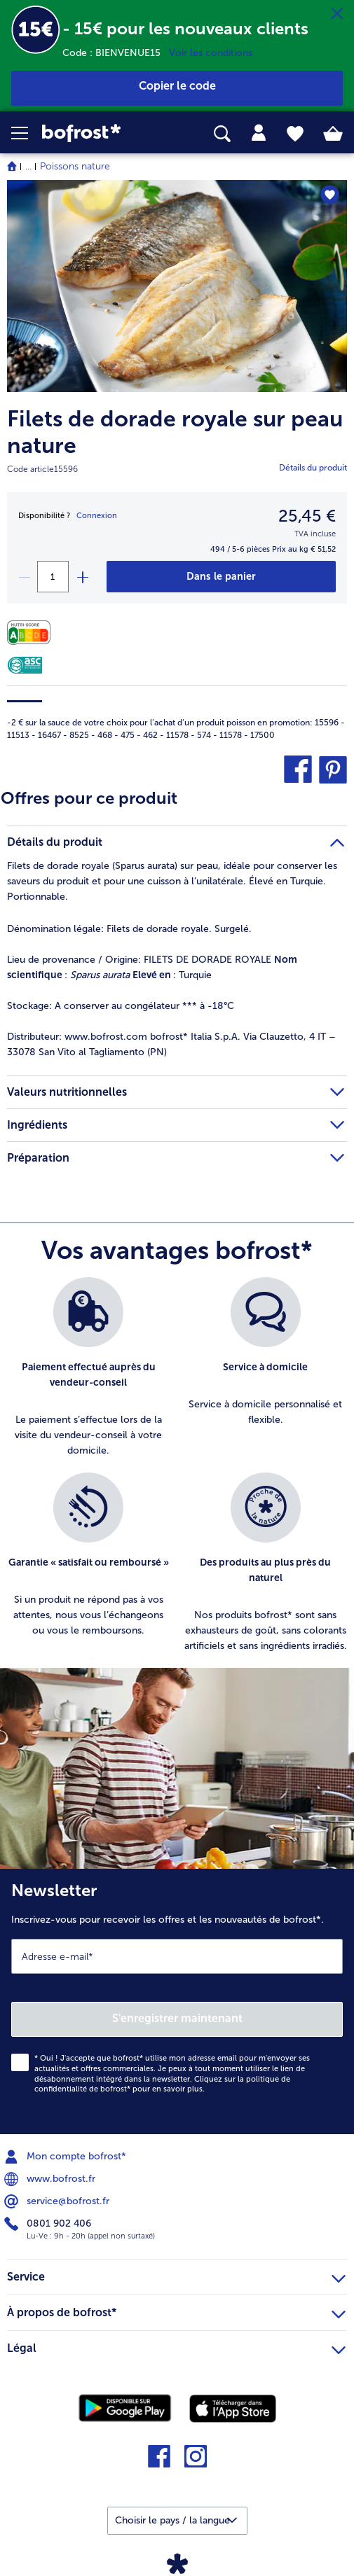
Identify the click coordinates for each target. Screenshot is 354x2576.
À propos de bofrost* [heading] (176, 2310)
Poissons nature (75, 166)
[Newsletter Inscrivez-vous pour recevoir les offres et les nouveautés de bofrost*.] (177, 2002)
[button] (26, 133)
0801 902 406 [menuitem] (49, 2224)
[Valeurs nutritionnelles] (32, 632)
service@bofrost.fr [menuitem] (58, 2201)
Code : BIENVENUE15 (115, 53)
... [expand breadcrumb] (28, 166)
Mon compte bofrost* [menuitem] (66, 2157)
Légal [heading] (176, 2346)
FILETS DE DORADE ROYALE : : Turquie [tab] (152, 967)
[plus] (82, 576)
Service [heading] (176, 2275)
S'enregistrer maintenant (177, 2018)
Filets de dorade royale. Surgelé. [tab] (129, 929)
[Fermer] (337, 14)
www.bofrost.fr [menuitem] (51, 2179)
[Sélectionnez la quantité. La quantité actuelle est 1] (53, 576)
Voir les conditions (210, 53)
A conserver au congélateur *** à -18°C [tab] (120, 1006)
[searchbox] (222, 134)
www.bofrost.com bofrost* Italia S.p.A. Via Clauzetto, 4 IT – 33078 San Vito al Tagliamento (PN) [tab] (171, 1044)
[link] (99, 133)
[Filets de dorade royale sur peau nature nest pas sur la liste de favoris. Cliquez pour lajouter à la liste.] (329, 195)
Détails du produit (313, 468)
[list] (177, 1472)
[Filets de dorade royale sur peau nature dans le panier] (221, 576)
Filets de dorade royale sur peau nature (175, 432)
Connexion (96, 515)
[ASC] (25, 665)
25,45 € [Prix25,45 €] (307, 516)
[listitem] (88, 1367)
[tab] (258, 133)
